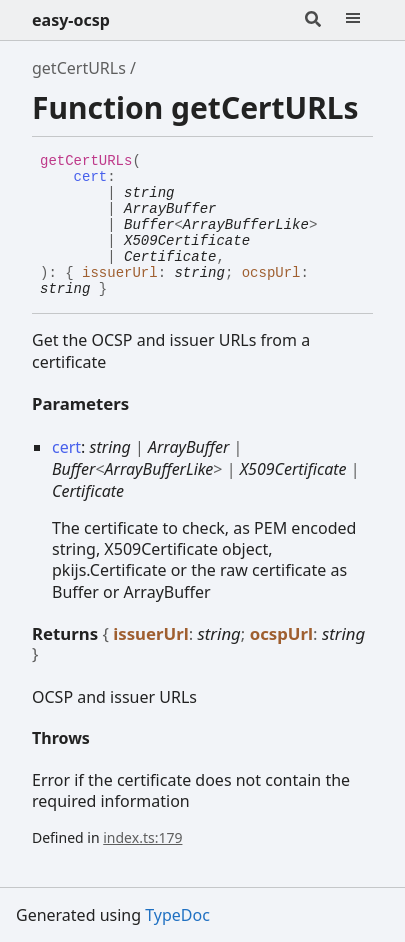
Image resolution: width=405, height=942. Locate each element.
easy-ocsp (71, 20)
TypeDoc (177, 915)
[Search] (313, 20)
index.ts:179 (142, 837)
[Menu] (353, 20)
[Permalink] (122, 290)
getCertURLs (79, 68)
